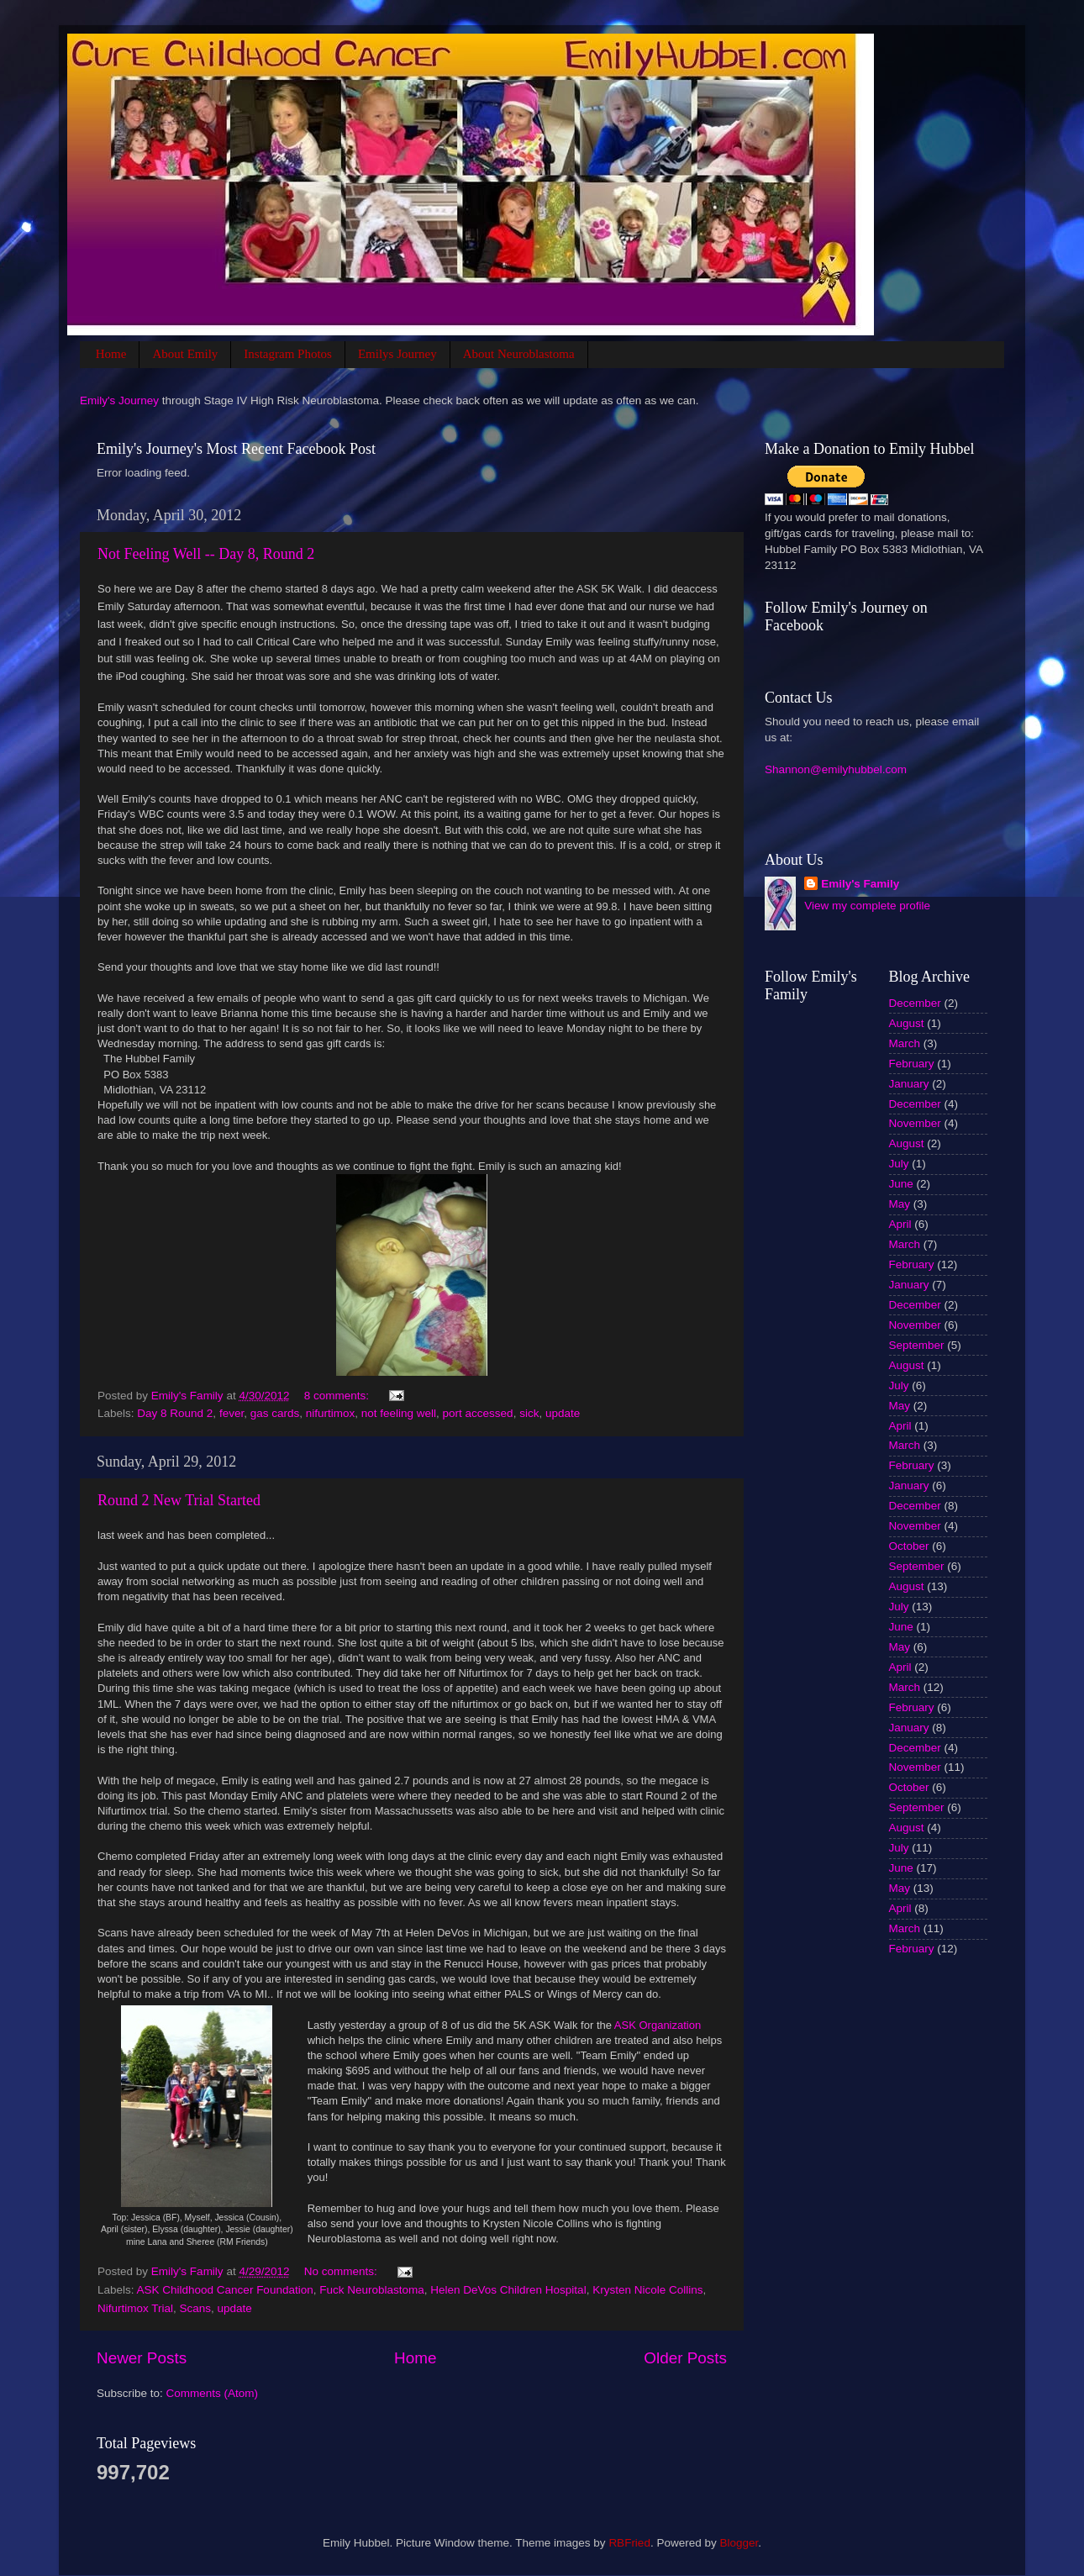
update (562, 1413)
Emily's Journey (119, 400)
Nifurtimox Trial (135, 2308)
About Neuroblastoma (519, 354)
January (909, 1083)
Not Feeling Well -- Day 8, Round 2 (205, 553)
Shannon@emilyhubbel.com (836, 769)
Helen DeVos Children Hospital (508, 2290)
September (917, 1345)
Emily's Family (860, 883)
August (906, 1023)
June (901, 1183)
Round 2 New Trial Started (178, 1500)
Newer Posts (142, 2358)
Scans (196, 2308)
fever (231, 1413)
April (900, 1224)
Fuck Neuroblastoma (371, 2290)
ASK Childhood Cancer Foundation (225, 2290)
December (915, 1003)
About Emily (185, 354)
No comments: (342, 2271)
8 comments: (338, 1395)
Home (111, 354)
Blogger (738, 2542)
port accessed (478, 1413)
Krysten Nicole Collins (647, 2290)
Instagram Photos (288, 354)
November (915, 1123)
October (909, 1546)
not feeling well (398, 1413)
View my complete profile (867, 905)
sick (529, 1413)
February (911, 1063)
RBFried (629, 2542)
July (899, 1163)
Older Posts (685, 2358)
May (900, 1204)
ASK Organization (657, 2025)
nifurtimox (330, 1413)
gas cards (275, 1413)
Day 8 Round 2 (175, 1413)
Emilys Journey (397, 354)
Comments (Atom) (212, 2393)
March (905, 1043)
